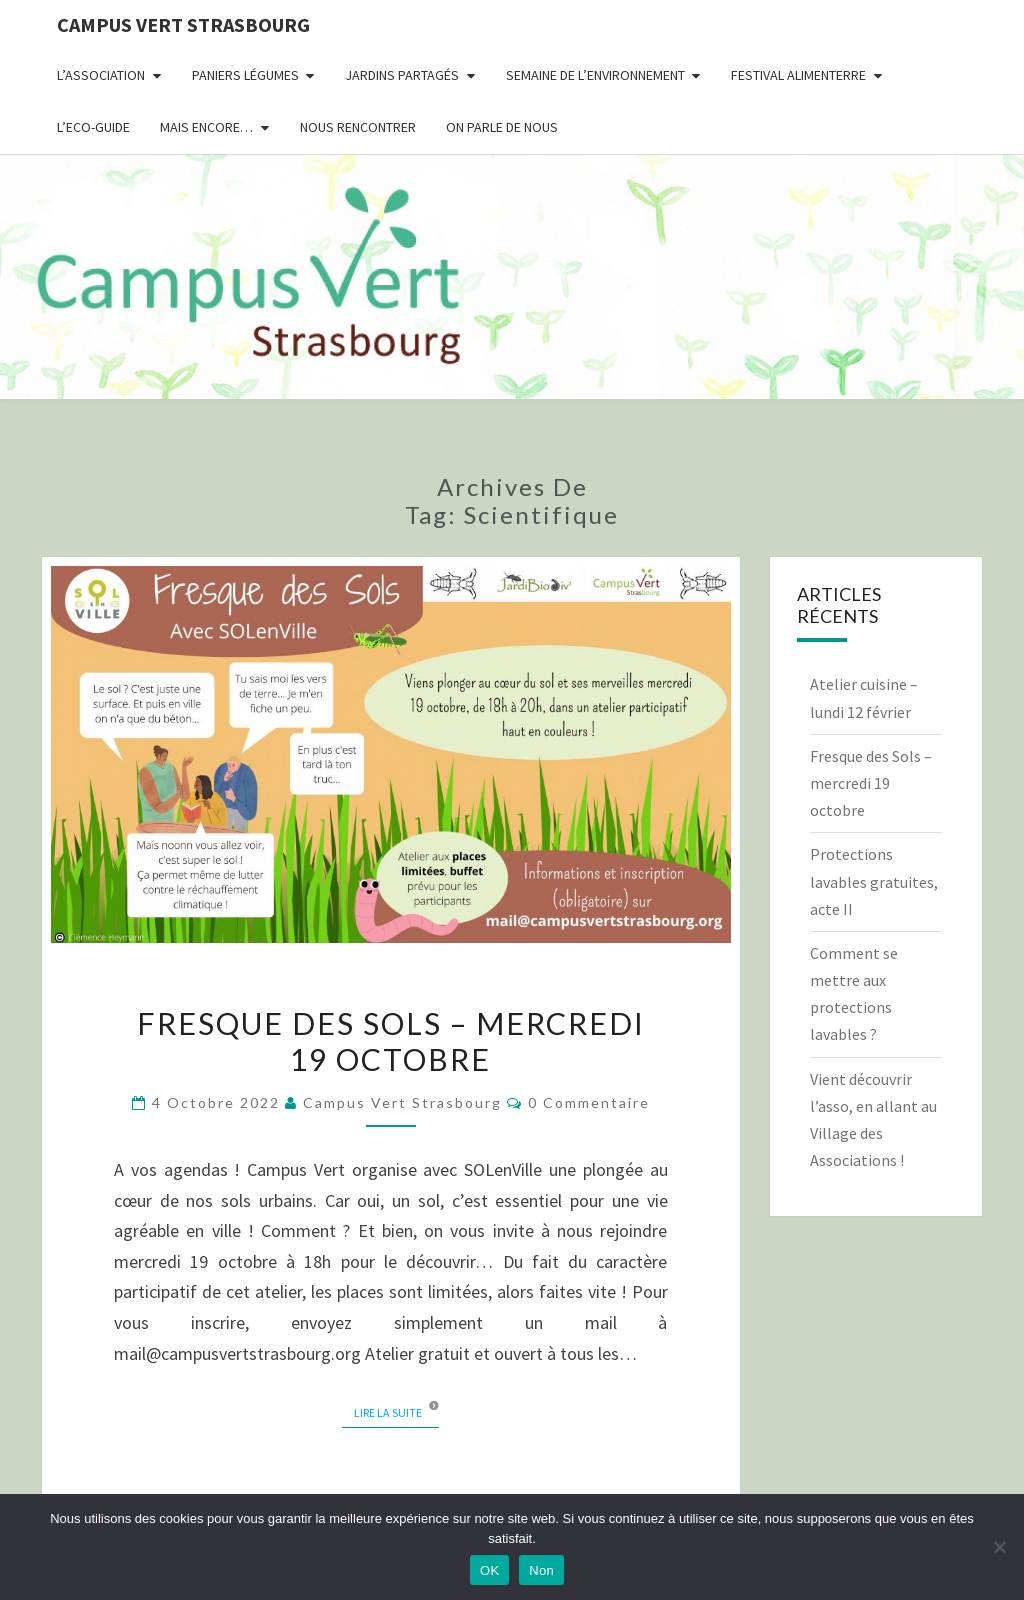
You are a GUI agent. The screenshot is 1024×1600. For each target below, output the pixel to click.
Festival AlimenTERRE (798, 75)
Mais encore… (206, 127)
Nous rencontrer (358, 127)
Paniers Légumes (245, 75)
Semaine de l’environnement (595, 75)
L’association (101, 75)
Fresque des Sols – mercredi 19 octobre (391, 1041)
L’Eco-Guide (93, 127)
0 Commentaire (589, 1102)
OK (489, 1570)
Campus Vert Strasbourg (183, 24)
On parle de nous (502, 127)
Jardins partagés (402, 75)
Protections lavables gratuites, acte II (874, 881)
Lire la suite (396, 1411)
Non (541, 1570)
